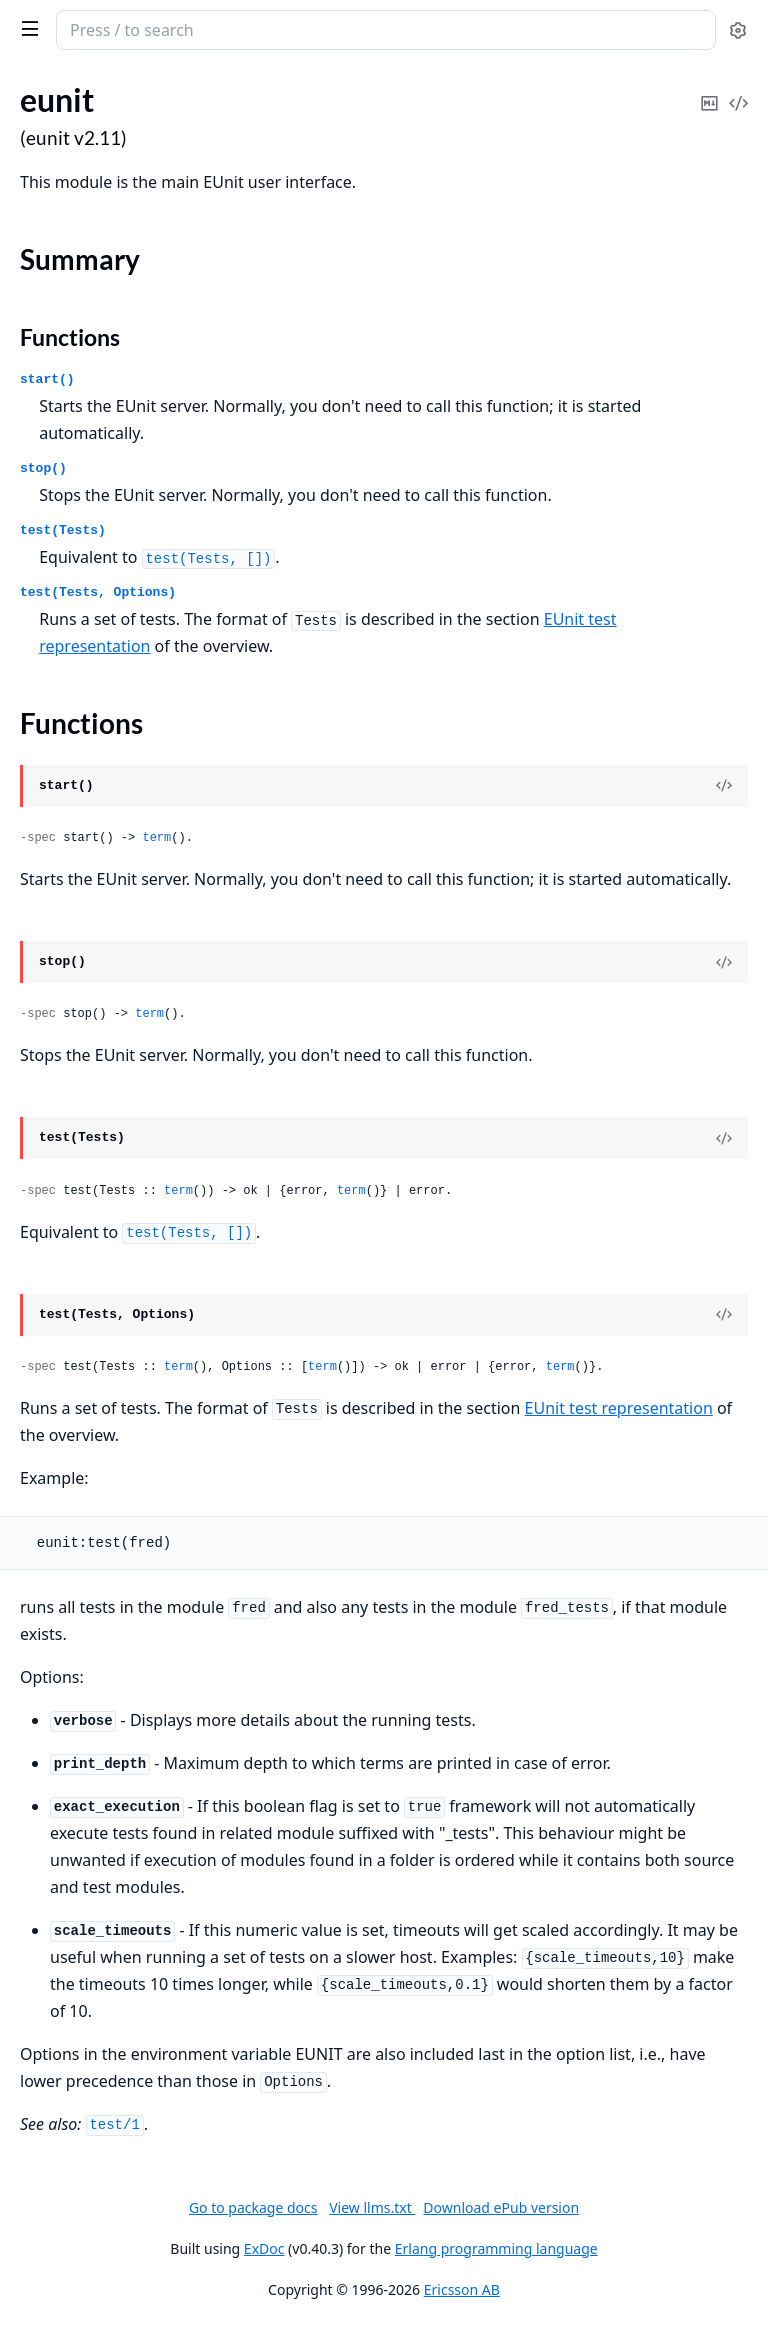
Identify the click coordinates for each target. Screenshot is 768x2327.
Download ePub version (501, 2207)
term (156, 838)
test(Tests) (63, 530)
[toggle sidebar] (26, 28)
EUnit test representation (619, 1408)
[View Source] (724, 786)
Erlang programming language (496, 2248)
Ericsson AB (462, 2289)
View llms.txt (372, 2207)
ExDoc (264, 2248)
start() (47, 379)
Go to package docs (253, 2208)
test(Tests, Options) (98, 592)
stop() (43, 468)
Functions (70, 337)
